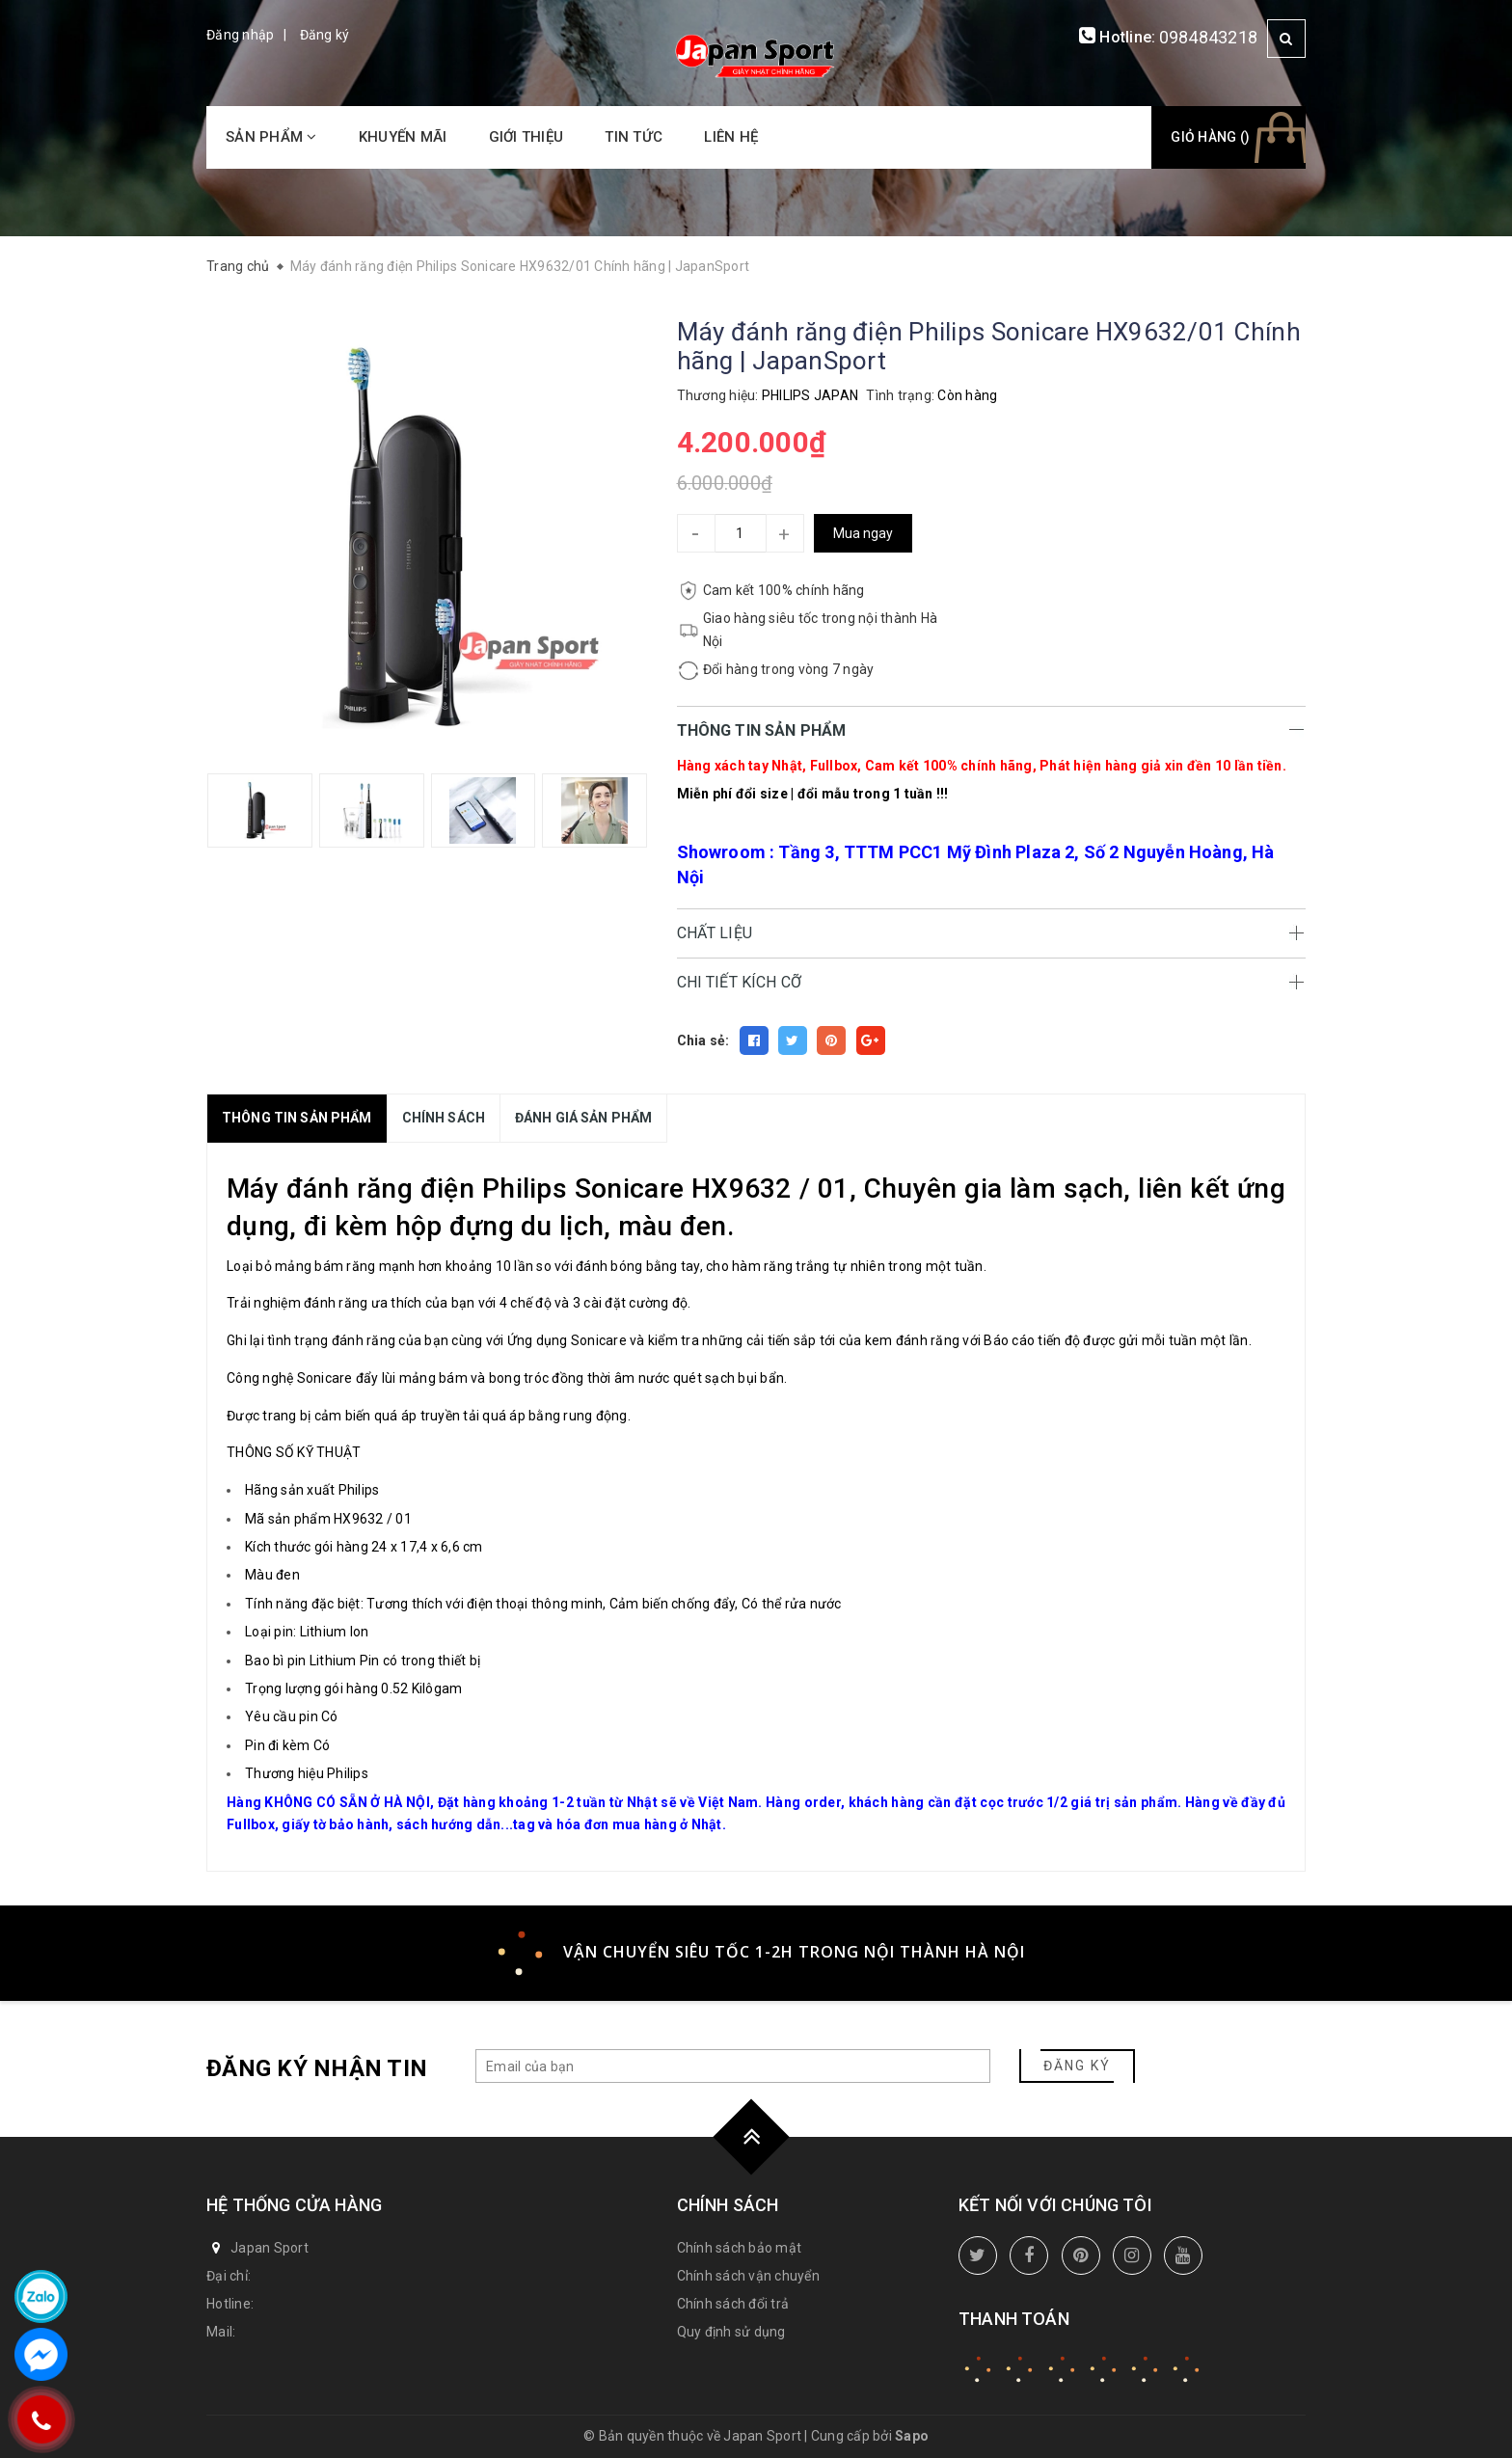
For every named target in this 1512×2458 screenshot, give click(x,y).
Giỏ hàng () (1210, 137)
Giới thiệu (526, 137)
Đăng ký (325, 34)
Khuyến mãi (403, 137)
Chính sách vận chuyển (748, 2275)
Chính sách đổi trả (733, 2303)
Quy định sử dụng (731, 2331)
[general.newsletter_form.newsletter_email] (732, 2066)
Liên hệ (731, 137)
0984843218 (1208, 37)
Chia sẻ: (703, 1040)
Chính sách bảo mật (739, 2247)
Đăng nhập (240, 34)
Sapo (912, 2436)
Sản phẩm (271, 137)
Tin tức (633, 137)
